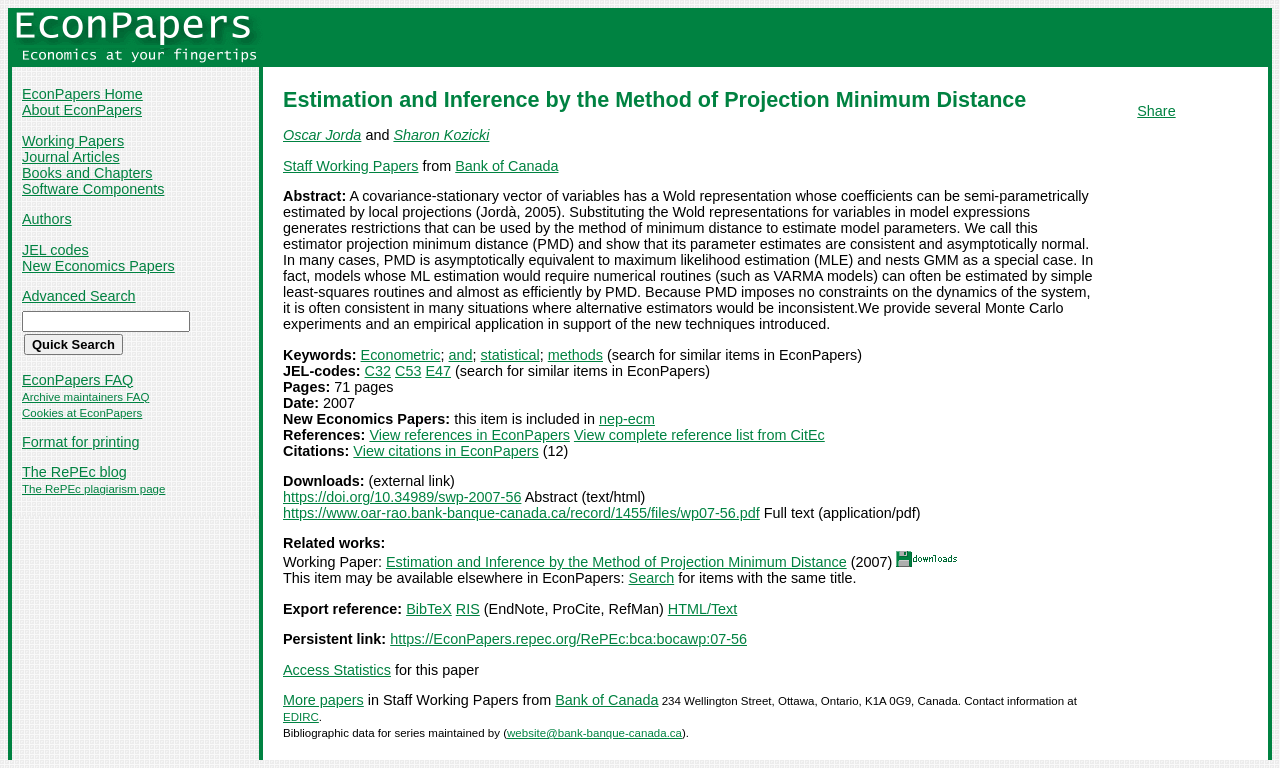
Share (1156, 111)
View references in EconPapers (469, 435)
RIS (468, 609)
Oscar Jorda (322, 135)
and (461, 355)
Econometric (401, 355)
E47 (438, 371)
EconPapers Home (82, 94)
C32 (378, 371)
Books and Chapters (87, 173)
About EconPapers (82, 110)
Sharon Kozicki (441, 135)
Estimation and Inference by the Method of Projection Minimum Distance (616, 562)
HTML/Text (703, 609)
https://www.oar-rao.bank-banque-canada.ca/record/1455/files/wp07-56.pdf (521, 513)
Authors (47, 219)
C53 (408, 371)
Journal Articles (71, 157)
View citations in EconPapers (445, 451)
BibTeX (429, 609)
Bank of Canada (506, 166)
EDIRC (301, 717)
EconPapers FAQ (77, 380)
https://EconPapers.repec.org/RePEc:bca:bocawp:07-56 (568, 639)
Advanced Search (79, 296)
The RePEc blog (74, 472)
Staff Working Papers (350, 166)
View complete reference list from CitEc (699, 435)
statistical (510, 355)
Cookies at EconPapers (82, 413)
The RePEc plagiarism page (93, 489)
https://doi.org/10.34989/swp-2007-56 (402, 497)
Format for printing (81, 442)
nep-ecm (627, 419)
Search (652, 578)
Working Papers (73, 141)
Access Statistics (337, 670)
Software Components (93, 189)
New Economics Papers (98, 266)
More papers (323, 700)
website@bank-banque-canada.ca (594, 733)
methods (575, 355)
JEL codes (55, 250)
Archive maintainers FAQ (85, 397)
